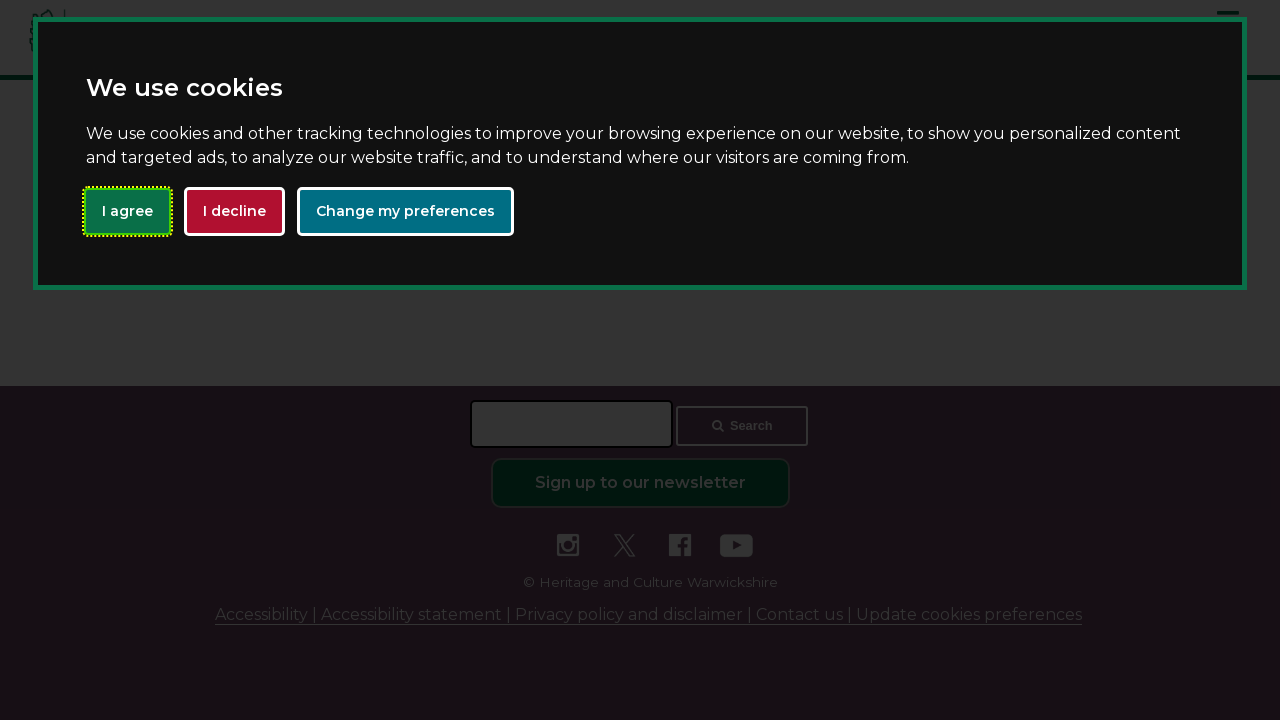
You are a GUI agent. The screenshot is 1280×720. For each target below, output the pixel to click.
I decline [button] (234, 211)
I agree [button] (127, 211)
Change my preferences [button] (405, 211)
